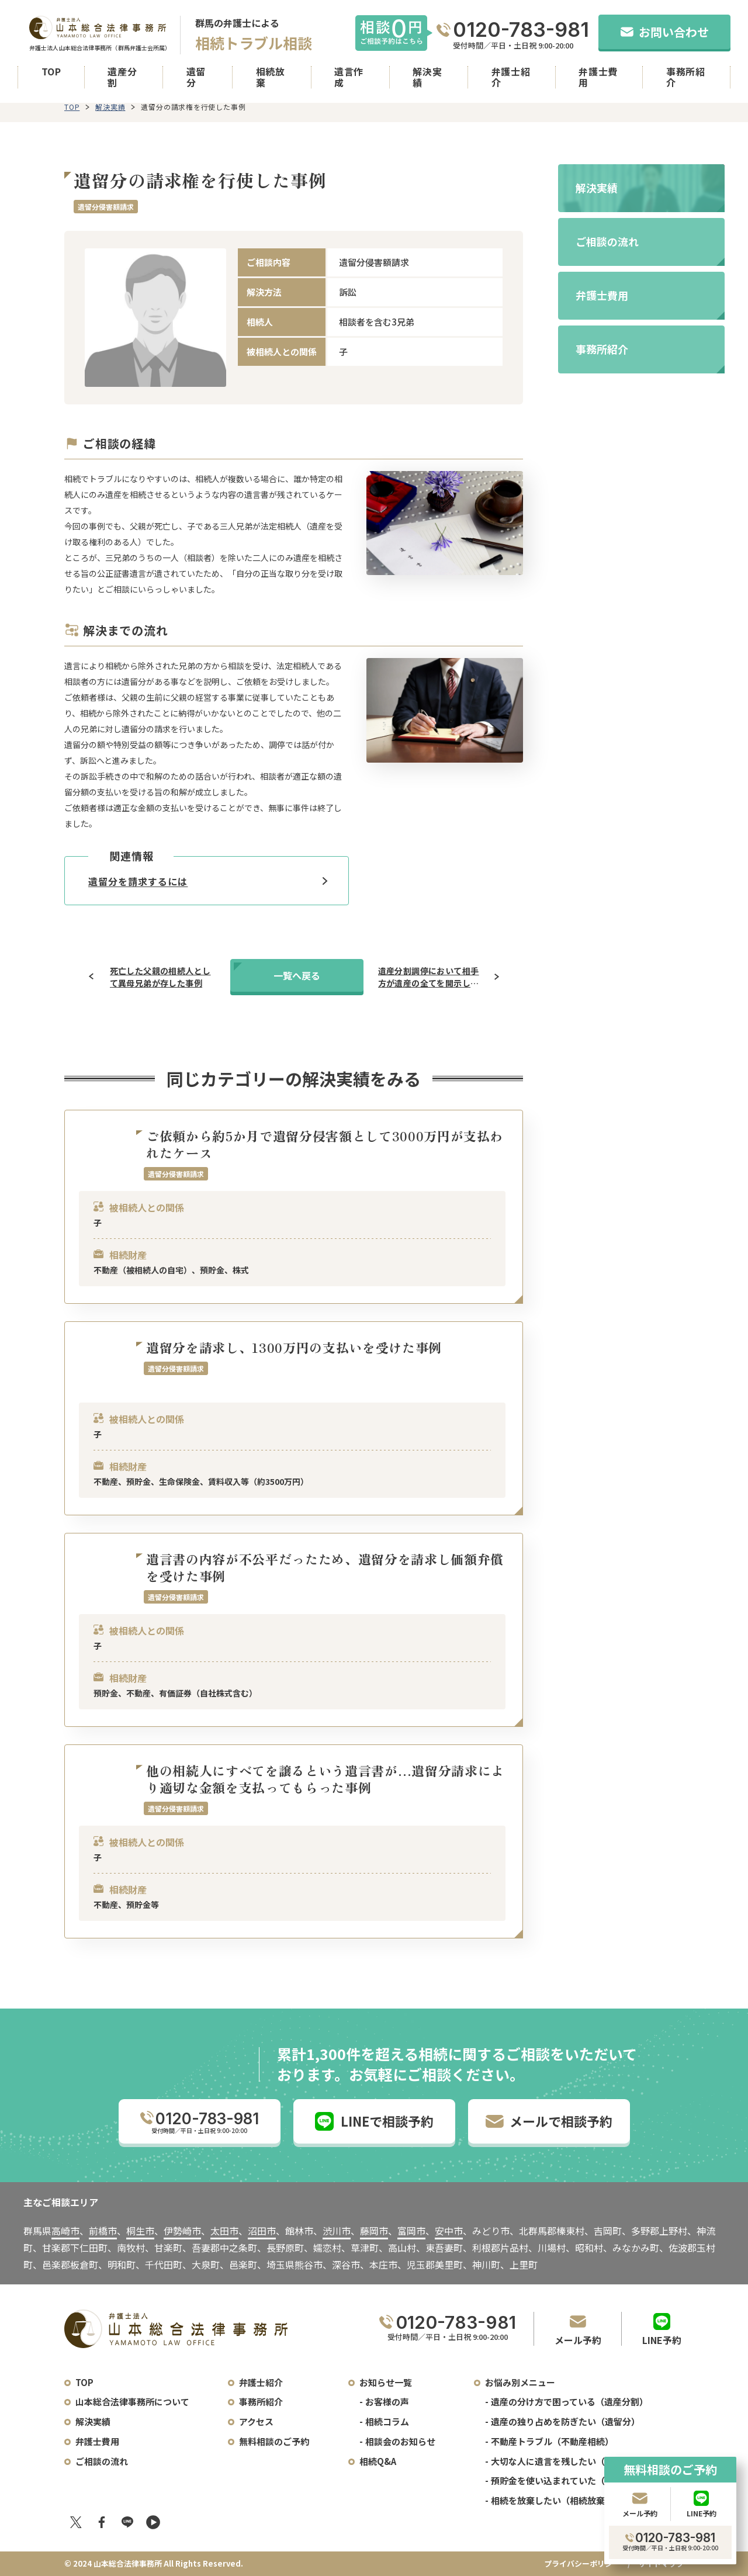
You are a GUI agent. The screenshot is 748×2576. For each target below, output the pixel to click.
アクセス (256, 2421)
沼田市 (262, 2231)
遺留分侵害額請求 (106, 207)
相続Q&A (377, 2461)
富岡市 (411, 2231)
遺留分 (196, 77)
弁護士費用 (598, 77)
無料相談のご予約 (274, 2441)
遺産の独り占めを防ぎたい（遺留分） (565, 2421)
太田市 (224, 2231)
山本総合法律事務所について (132, 2401)
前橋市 (103, 2231)
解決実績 (427, 77)
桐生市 (140, 2231)
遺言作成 (348, 77)
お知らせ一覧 (385, 2382)
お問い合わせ (665, 31)
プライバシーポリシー (582, 2563)
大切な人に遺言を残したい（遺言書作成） (574, 2461)
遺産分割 (122, 77)
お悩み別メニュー (520, 2382)
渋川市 (337, 2231)
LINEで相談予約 (374, 2121)
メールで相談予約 (549, 2120)
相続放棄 (270, 77)
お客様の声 (387, 2401)
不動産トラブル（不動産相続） (552, 2441)
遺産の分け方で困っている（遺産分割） (569, 2401)
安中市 (449, 2231)
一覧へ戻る (296, 975)
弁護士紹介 (511, 77)
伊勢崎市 (182, 2231)
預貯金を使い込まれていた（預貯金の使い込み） (587, 2480)
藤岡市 (374, 2231)
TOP (51, 71)
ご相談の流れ (101, 2461)
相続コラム (387, 2421)
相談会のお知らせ (400, 2441)
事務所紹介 (685, 77)
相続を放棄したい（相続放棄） (552, 2500)
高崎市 (65, 2231)
